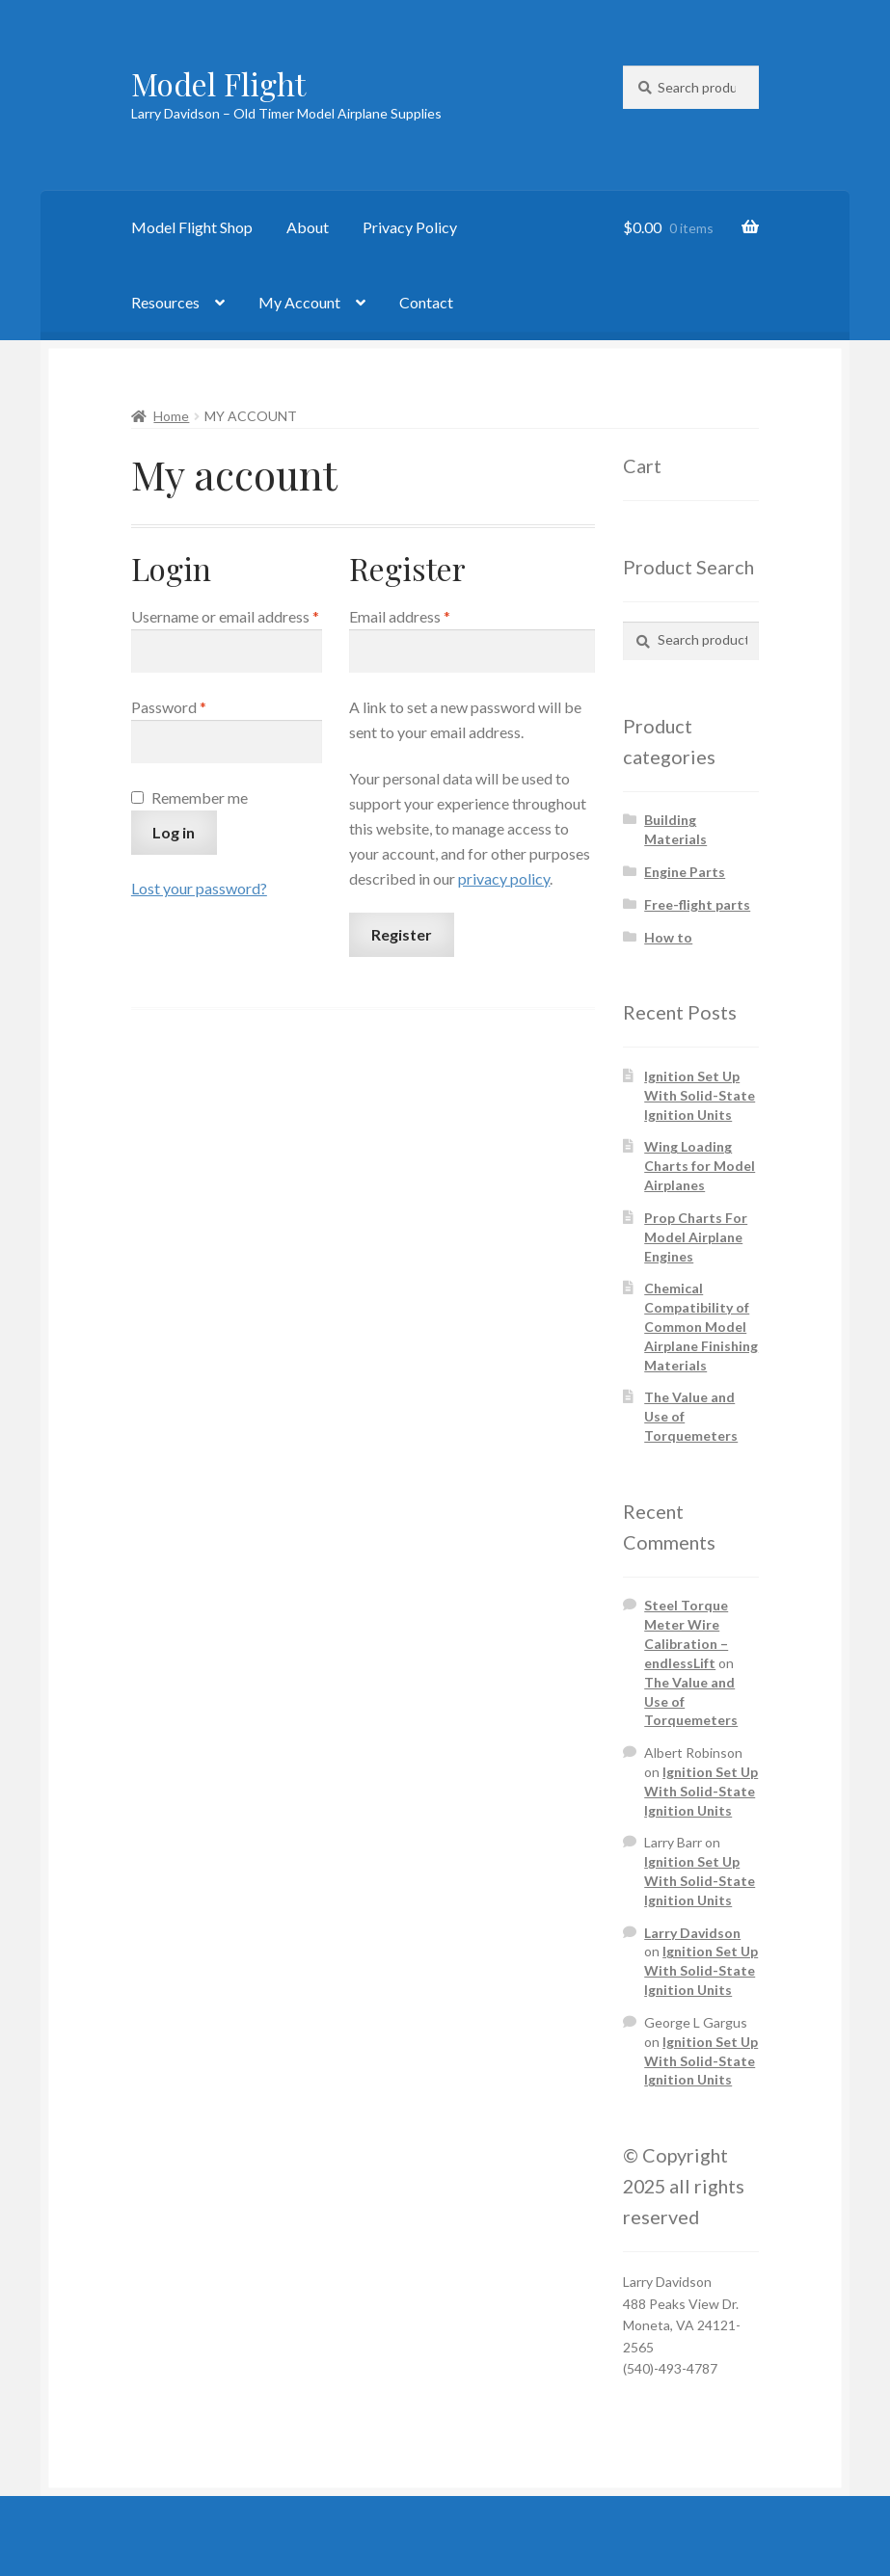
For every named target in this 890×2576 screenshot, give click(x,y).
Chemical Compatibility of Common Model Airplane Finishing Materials (701, 1326)
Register (401, 934)
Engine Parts (684, 871)
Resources (165, 302)
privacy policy (504, 878)
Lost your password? (199, 888)
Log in (173, 832)
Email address (429, 614)
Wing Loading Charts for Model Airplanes (699, 1165)
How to (668, 937)
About (307, 227)
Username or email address (226, 614)
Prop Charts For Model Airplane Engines (695, 1236)
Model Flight (218, 83)
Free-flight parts (697, 904)
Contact (426, 302)
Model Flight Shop (192, 227)
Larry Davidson (692, 1933)
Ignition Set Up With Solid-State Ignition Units (699, 1095)
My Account (299, 302)
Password (198, 705)
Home (171, 416)
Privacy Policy (410, 227)
